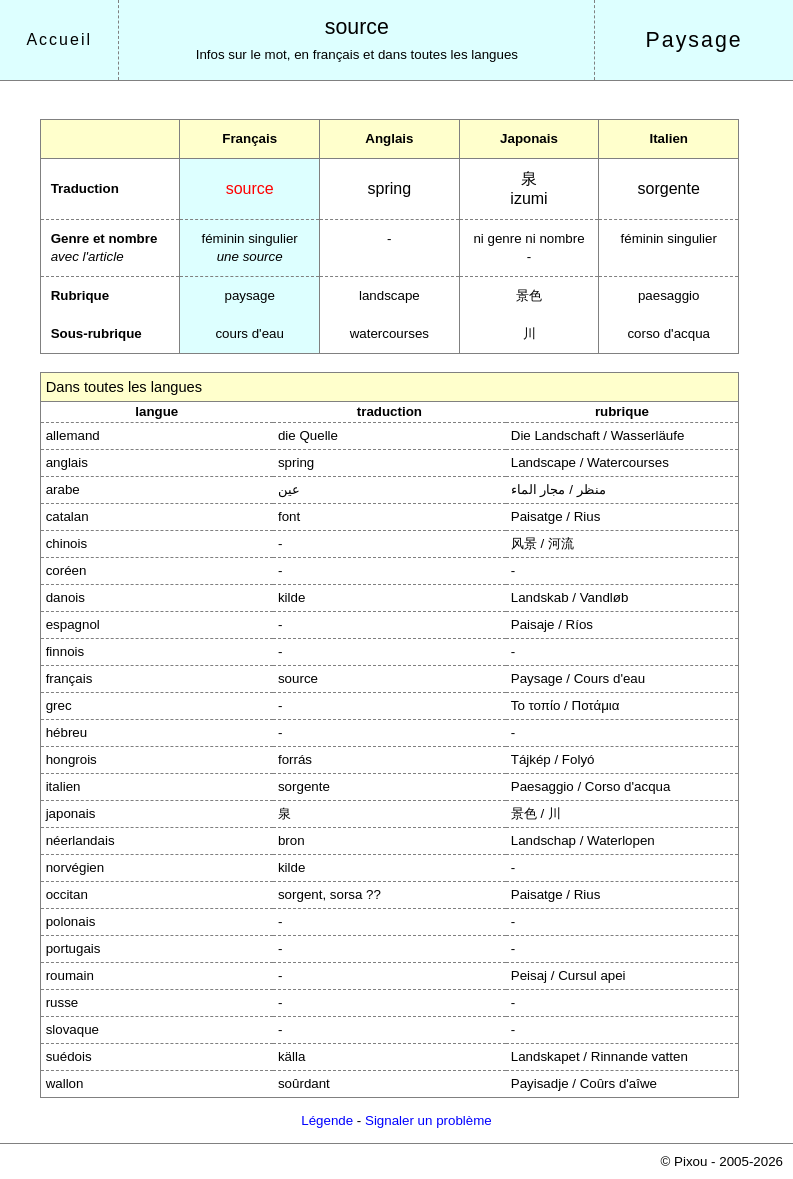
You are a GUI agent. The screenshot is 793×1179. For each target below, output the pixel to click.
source (357, 27)
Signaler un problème (428, 1120)
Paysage (694, 40)
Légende (327, 1120)
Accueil (59, 39)
